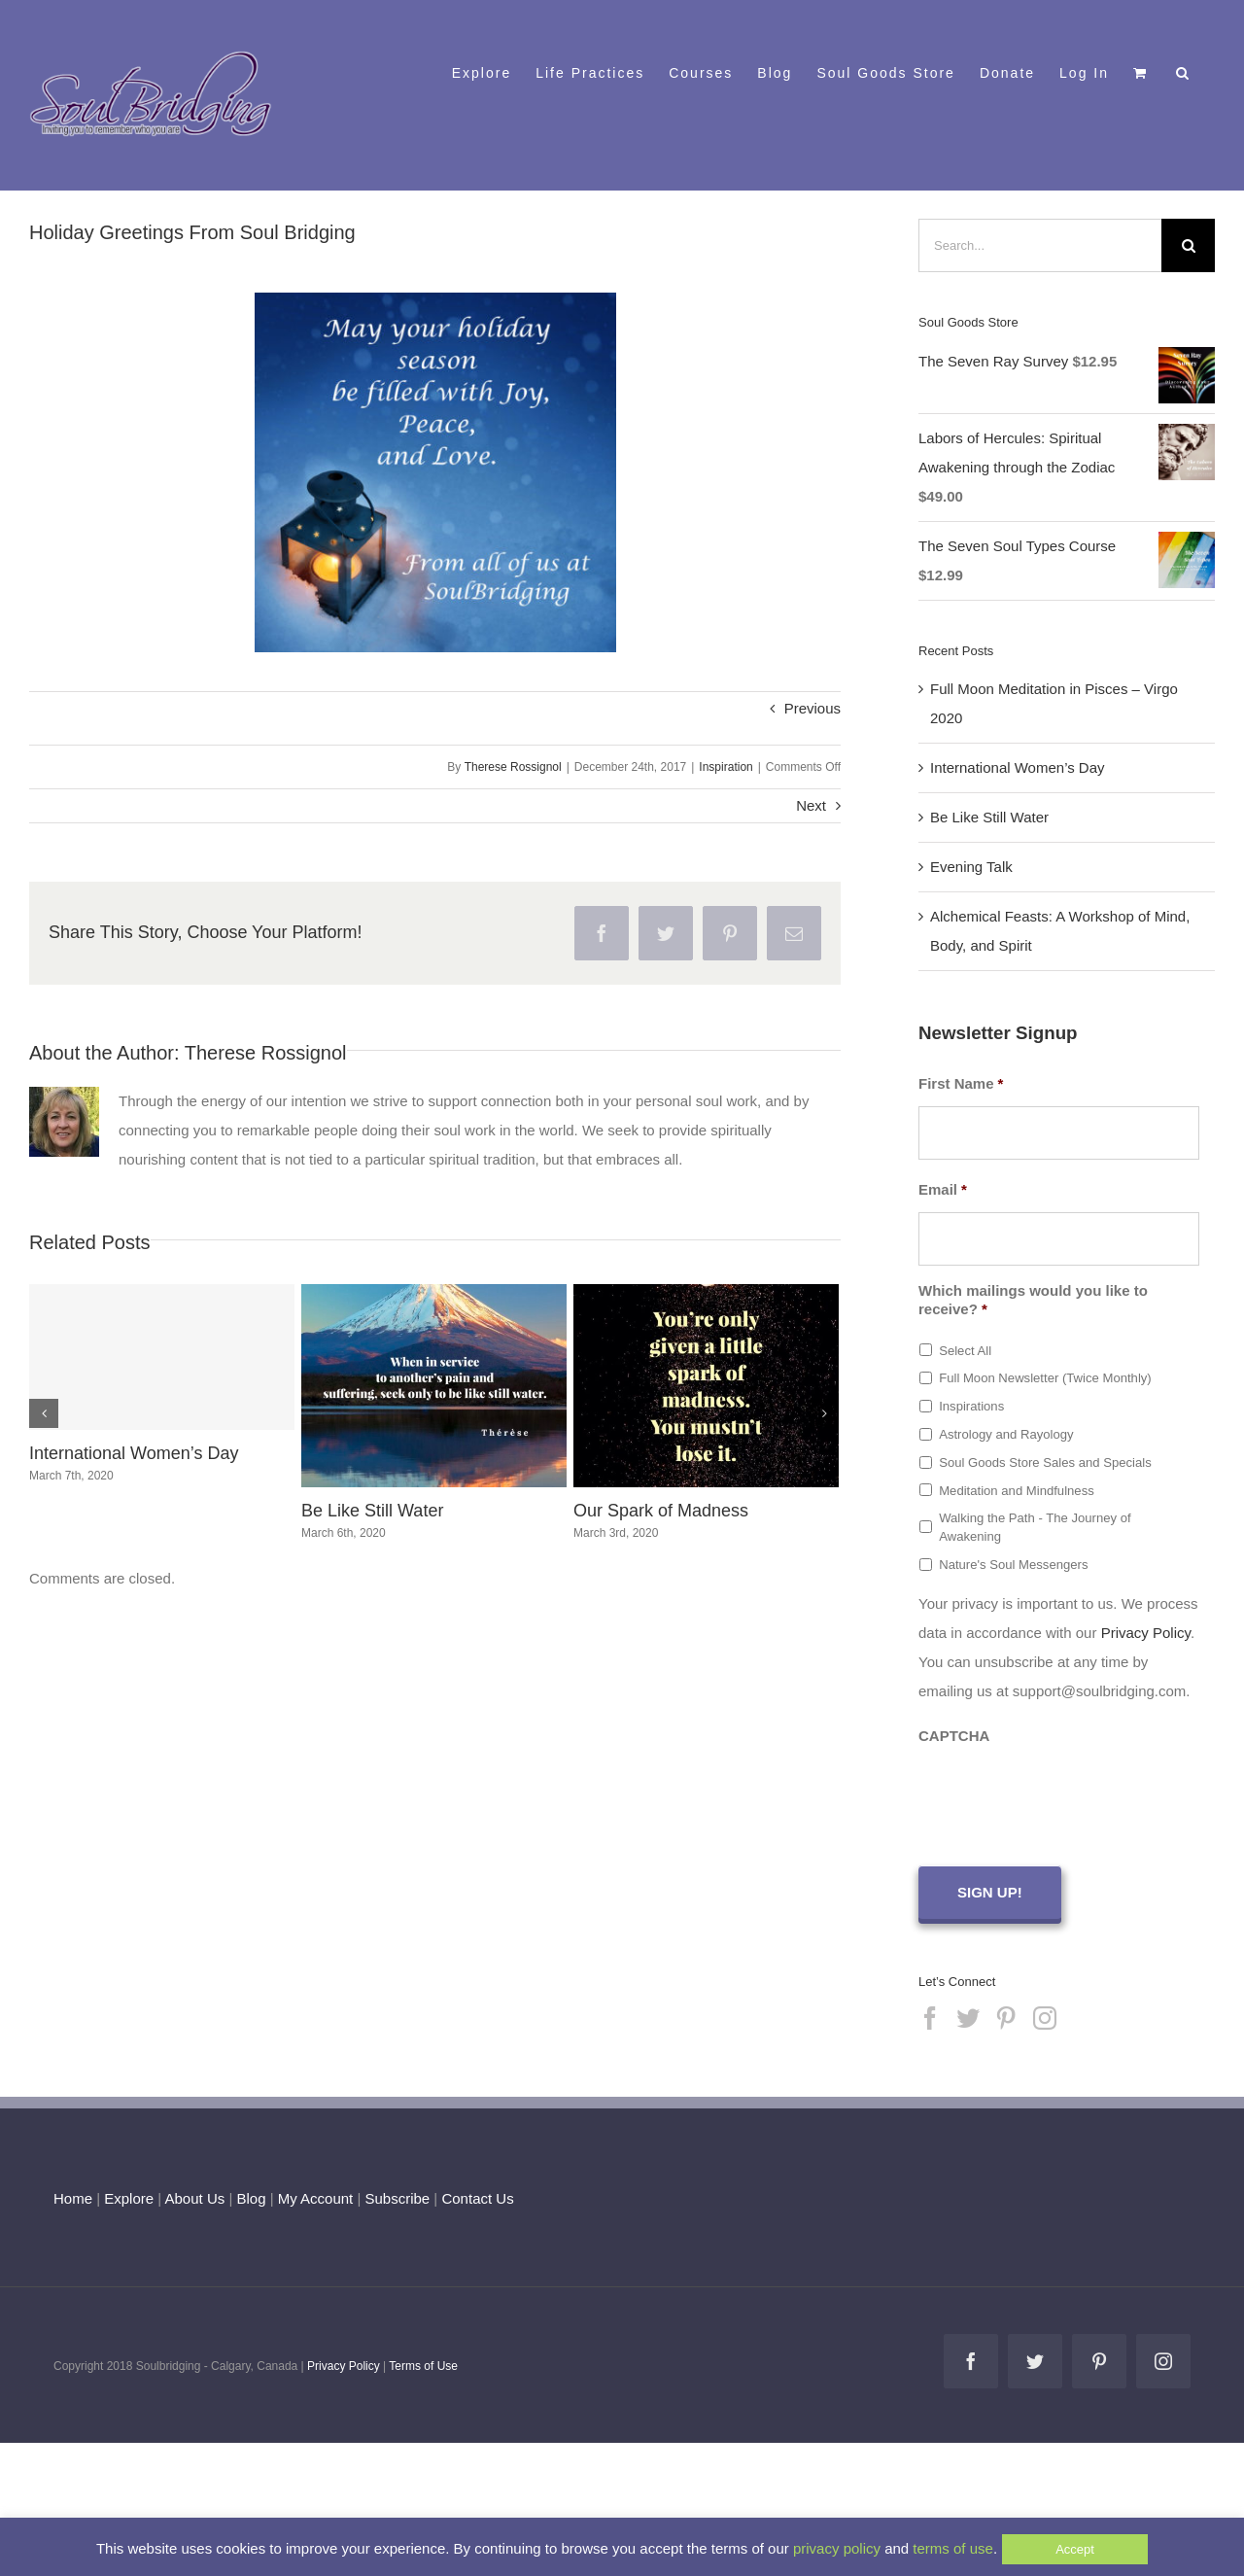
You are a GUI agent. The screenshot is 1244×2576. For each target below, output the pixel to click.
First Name (960, 1083)
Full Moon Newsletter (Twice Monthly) (1045, 1378)
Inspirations (971, 1406)
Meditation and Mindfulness (1016, 1490)
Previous (812, 708)
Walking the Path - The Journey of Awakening (1034, 1528)
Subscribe (398, 2195)
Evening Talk (971, 866)
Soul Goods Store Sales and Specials (1045, 1462)
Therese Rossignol (513, 767)
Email (942, 1189)
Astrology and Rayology (1006, 1434)
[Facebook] (930, 2015)
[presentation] (1066, 1796)
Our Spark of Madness (660, 1510)
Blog (250, 2195)
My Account (316, 2195)
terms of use (953, 2548)
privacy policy (837, 2548)
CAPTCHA (953, 1735)
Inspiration (725, 767)
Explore (129, 2195)
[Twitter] (968, 2015)
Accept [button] (1074, 2549)
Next (811, 805)
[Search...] (1039, 245)
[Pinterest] (1006, 2015)
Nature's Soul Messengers (1013, 1564)
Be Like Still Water (372, 1510)
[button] (1183, 70)
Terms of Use (423, 2363)
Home (72, 2195)
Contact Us (475, 2195)
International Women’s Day (133, 1453)
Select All (965, 1350)
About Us (195, 2195)
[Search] (1188, 245)
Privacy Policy (1146, 1632)
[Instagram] (1044, 2015)
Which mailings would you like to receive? (1033, 1300)
